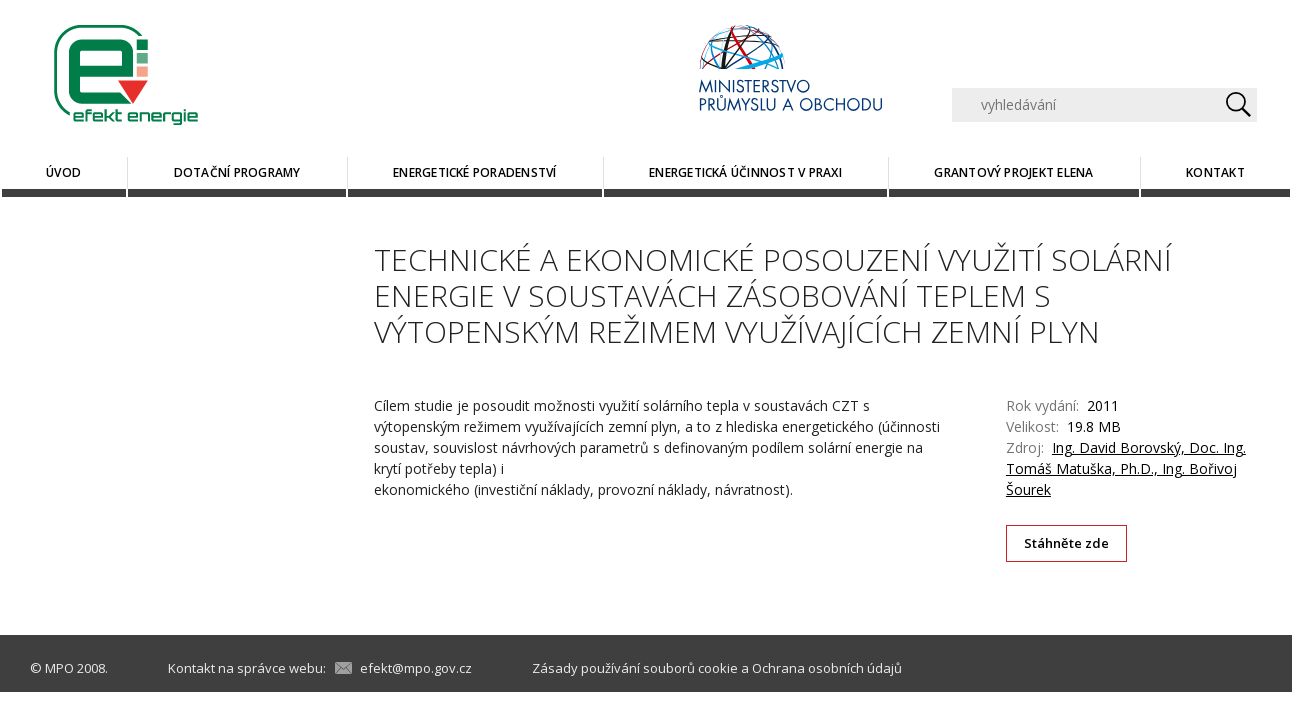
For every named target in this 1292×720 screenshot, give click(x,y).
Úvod (63, 172)
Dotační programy (237, 172)
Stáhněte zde (1067, 543)
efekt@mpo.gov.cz (416, 668)
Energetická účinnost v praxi (745, 172)
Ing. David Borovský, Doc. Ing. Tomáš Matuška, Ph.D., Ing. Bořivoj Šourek (1126, 468)
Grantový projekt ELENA (1013, 172)
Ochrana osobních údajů (827, 668)
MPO (59, 668)
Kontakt (1215, 172)
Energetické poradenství (475, 172)
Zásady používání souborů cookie (635, 668)
